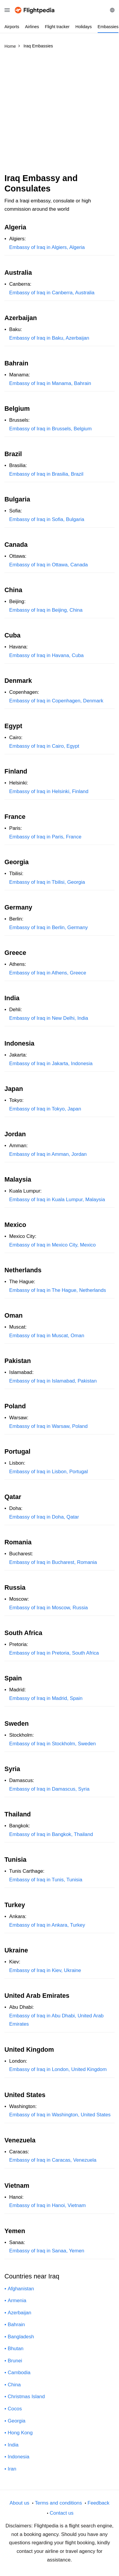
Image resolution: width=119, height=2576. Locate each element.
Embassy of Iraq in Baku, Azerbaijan (49, 338)
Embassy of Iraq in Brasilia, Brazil (46, 474)
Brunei (15, 2361)
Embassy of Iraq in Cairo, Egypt (44, 746)
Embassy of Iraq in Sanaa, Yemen (46, 2251)
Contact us (61, 2513)
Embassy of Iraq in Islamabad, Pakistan (53, 1381)
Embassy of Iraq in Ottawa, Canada (48, 565)
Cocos (15, 2409)
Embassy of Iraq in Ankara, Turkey (47, 1925)
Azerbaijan (19, 2312)
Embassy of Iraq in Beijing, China (45, 610)
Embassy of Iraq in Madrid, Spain (45, 1698)
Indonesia (18, 2457)
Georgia (17, 2421)
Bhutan (15, 2348)
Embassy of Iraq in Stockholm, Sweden (52, 1743)
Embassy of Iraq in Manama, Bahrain (50, 383)
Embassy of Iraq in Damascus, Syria (49, 1789)
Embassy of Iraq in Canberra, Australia (51, 292)
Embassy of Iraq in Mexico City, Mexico (52, 1245)
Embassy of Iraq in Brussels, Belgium (50, 429)
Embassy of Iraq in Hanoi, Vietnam (47, 2205)
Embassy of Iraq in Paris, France (45, 837)
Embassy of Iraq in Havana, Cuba (46, 655)
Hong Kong (20, 2433)
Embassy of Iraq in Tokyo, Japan (45, 1109)
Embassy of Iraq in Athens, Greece (47, 973)
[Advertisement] (59, 113)
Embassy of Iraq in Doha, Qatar (44, 1517)
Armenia (17, 2300)
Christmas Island (26, 2396)
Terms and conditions (58, 2503)
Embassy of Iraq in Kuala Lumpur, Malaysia (57, 1199)
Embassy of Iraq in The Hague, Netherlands (57, 1290)
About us (19, 2503)
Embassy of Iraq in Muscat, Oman (46, 1335)
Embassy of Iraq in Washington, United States (60, 2115)
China (14, 2385)
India (13, 2445)
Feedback (99, 2503)
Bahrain (16, 2324)
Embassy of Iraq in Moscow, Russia (48, 1607)
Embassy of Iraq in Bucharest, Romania (53, 1562)
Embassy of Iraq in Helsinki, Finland (48, 791)
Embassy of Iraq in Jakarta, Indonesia (51, 1063)
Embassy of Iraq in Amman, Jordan (48, 1154)
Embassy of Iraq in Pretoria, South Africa (54, 1653)
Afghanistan (21, 2288)
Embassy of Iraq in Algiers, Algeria (47, 247)
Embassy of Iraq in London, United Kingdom (58, 2069)
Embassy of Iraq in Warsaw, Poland (48, 1426)
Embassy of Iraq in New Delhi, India (48, 1018)
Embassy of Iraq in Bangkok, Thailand (51, 1834)
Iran (12, 2469)
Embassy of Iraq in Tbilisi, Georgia (47, 882)
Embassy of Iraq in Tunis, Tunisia (45, 1880)
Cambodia (19, 2372)
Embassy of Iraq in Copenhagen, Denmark (56, 701)
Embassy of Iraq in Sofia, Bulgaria (46, 519)
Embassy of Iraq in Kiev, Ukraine (45, 1970)
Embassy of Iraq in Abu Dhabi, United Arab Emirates (56, 2020)
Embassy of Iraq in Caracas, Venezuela (52, 2160)
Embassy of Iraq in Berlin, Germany (48, 927)
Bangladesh (21, 2337)
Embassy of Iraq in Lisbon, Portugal (48, 1471)
